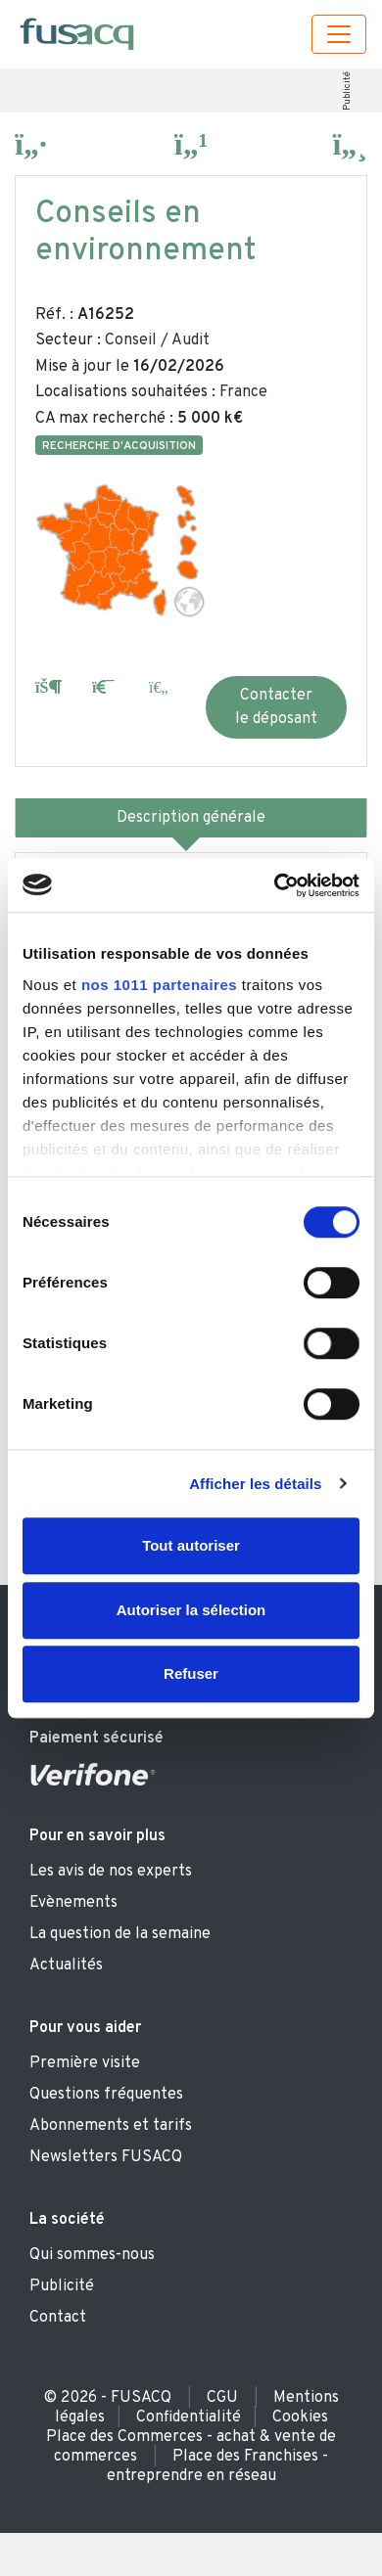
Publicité (346, 91)
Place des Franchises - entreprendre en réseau (218, 2466)
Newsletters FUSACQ (105, 2157)
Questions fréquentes (106, 2094)
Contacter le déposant (276, 707)
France (243, 392)
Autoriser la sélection (191, 1610)
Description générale (191, 818)
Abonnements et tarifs (110, 2126)
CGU (222, 2398)
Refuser (191, 1673)
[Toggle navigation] (338, 34)
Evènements (73, 1903)
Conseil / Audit (157, 340)
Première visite (84, 2063)
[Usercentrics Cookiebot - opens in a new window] (274, 885)
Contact (57, 2317)
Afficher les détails (255, 1483)
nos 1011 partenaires (159, 984)
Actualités (66, 1965)
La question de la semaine (120, 1934)
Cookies (300, 2417)
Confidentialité (188, 2417)
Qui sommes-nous (92, 2255)
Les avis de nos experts (110, 1871)
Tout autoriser (191, 1545)
